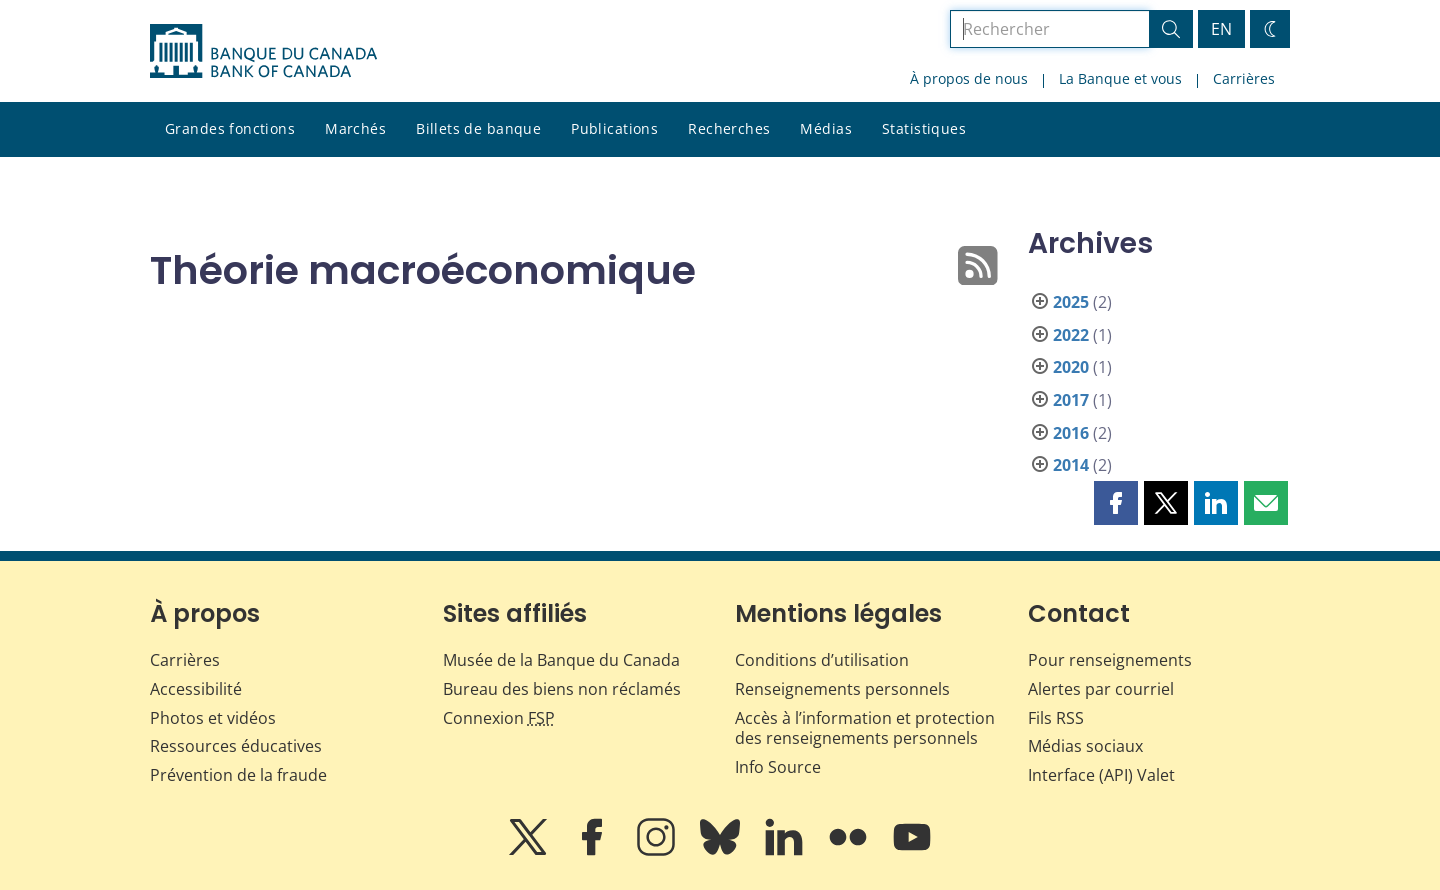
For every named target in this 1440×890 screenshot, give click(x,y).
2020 (1071, 367)
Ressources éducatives (236, 746)
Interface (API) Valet (1101, 775)
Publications (614, 128)
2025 (1071, 302)
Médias (826, 128)
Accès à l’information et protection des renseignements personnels (865, 728)
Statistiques (924, 128)
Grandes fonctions (230, 128)
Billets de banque (478, 128)
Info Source (778, 767)
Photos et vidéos (213, 718)
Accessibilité (196, 689)
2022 (1071, 335)
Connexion (499, 718)
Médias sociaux (1085, 746)
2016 (1071, 433)
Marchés (355, 128)
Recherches (729, 128)
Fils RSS (1056, 718)
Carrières (1244, 78)
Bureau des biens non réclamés (562, 689)
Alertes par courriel (1101, 689)
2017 (1071, 400)
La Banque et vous (1120, 78)
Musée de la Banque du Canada (561, 660)
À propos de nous (969, 78)
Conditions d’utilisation (822, 660)
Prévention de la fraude (238, 775)
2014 (1071, 465)
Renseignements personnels (842, 689)
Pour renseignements (1110, 660)
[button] (1116, 503)
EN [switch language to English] (1221, 29)
